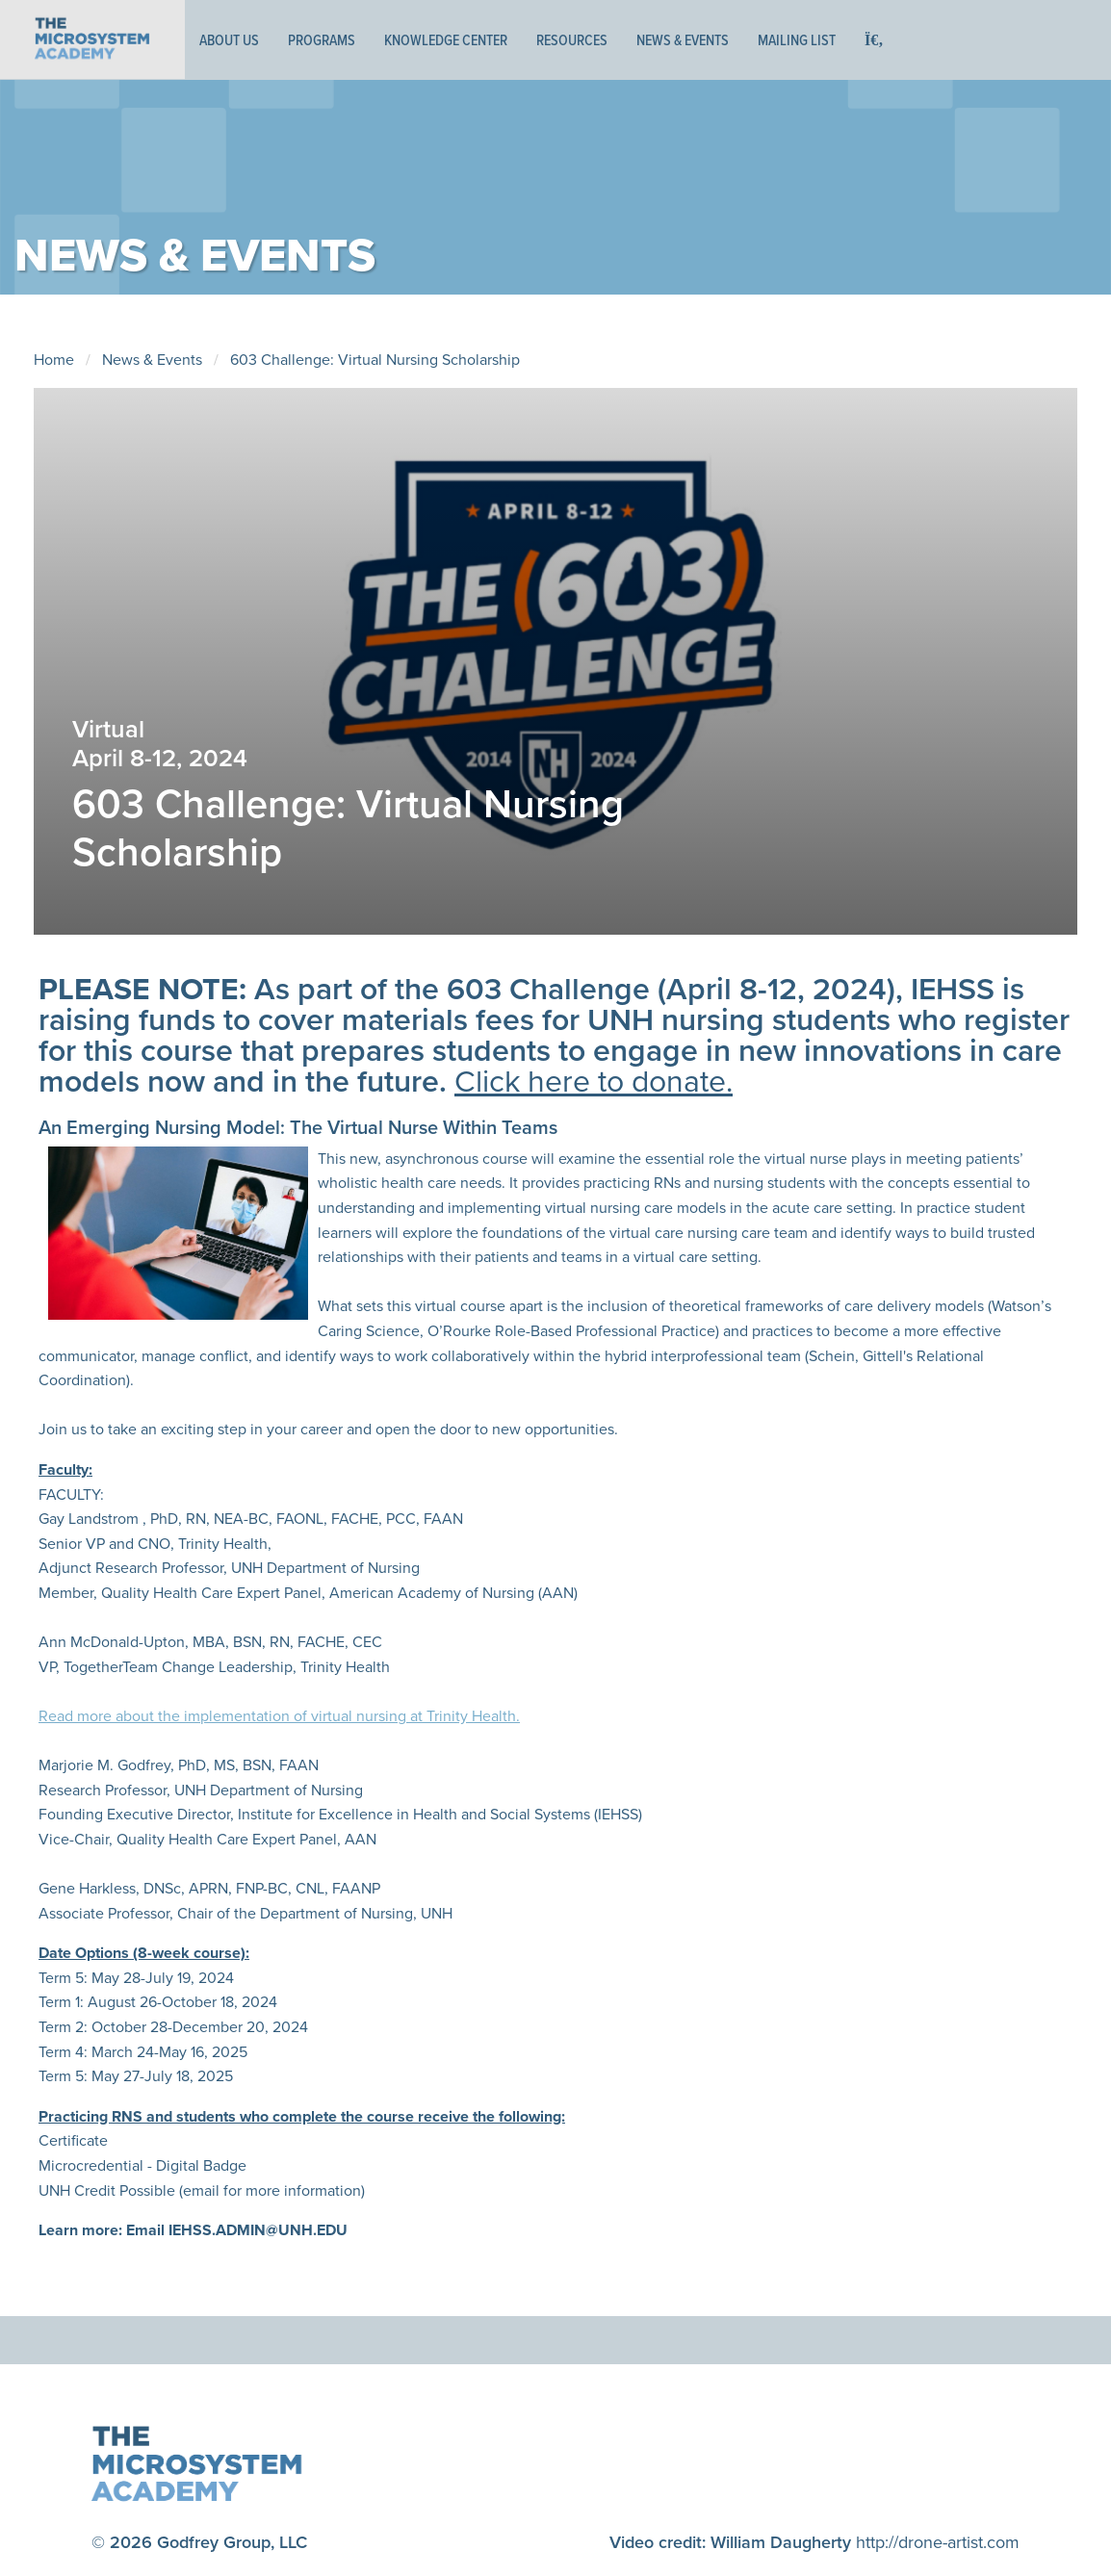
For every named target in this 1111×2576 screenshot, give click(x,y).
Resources (571, 40)
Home (54, 359)
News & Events (682, 40)
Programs (321, 40)
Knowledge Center (445, 40)
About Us (229, 40)
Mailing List (797, 40)
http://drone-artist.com (938, 2542)
